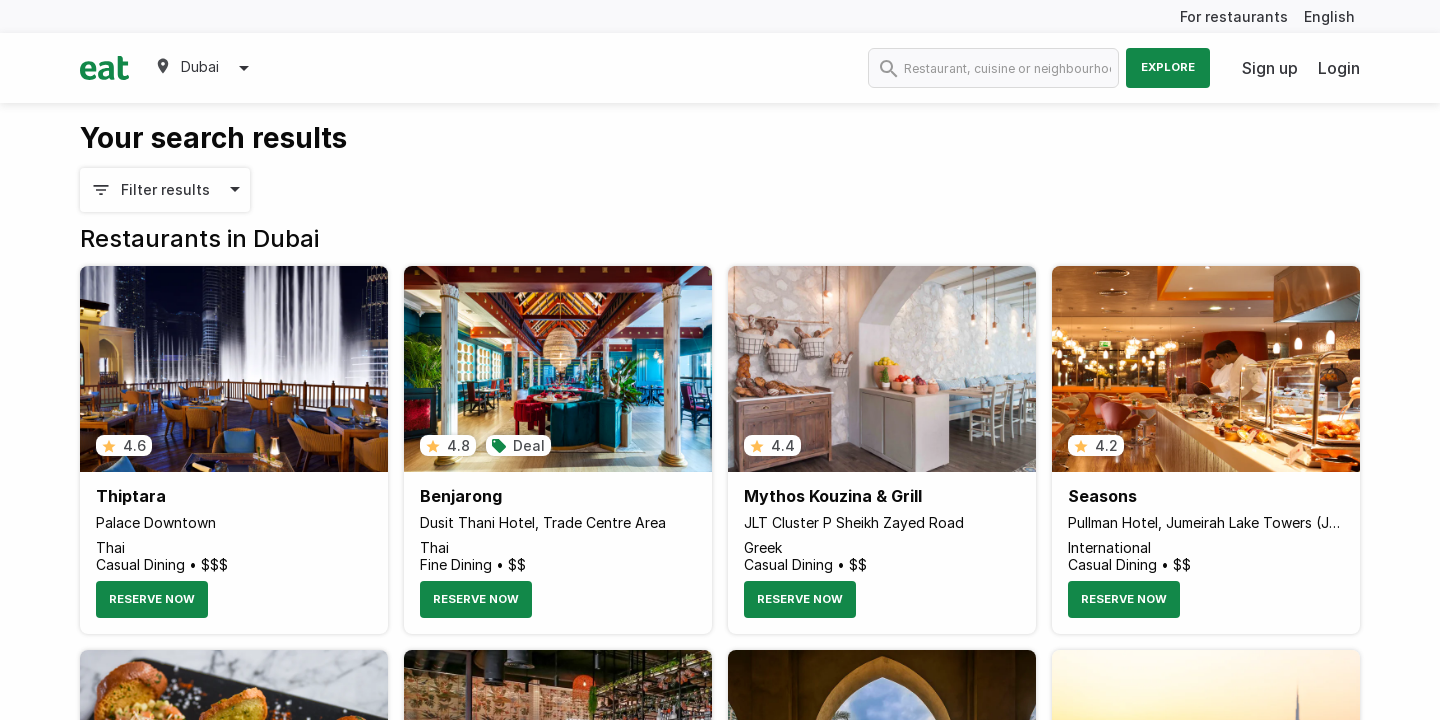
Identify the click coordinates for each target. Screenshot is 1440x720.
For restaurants (1234, 16)
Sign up (1270, 68)
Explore (1168, 67)
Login (1339, 68)
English (1329, 16)
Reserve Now (152, 599)
